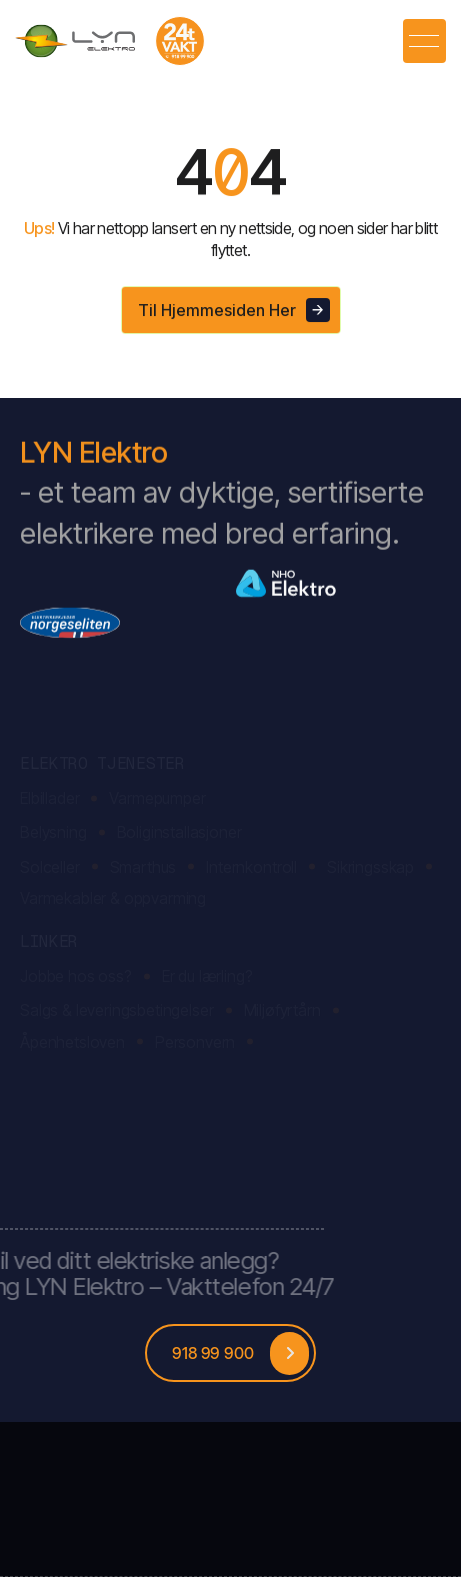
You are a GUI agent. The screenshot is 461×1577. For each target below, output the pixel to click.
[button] (424, 40)
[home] (110, 41)
